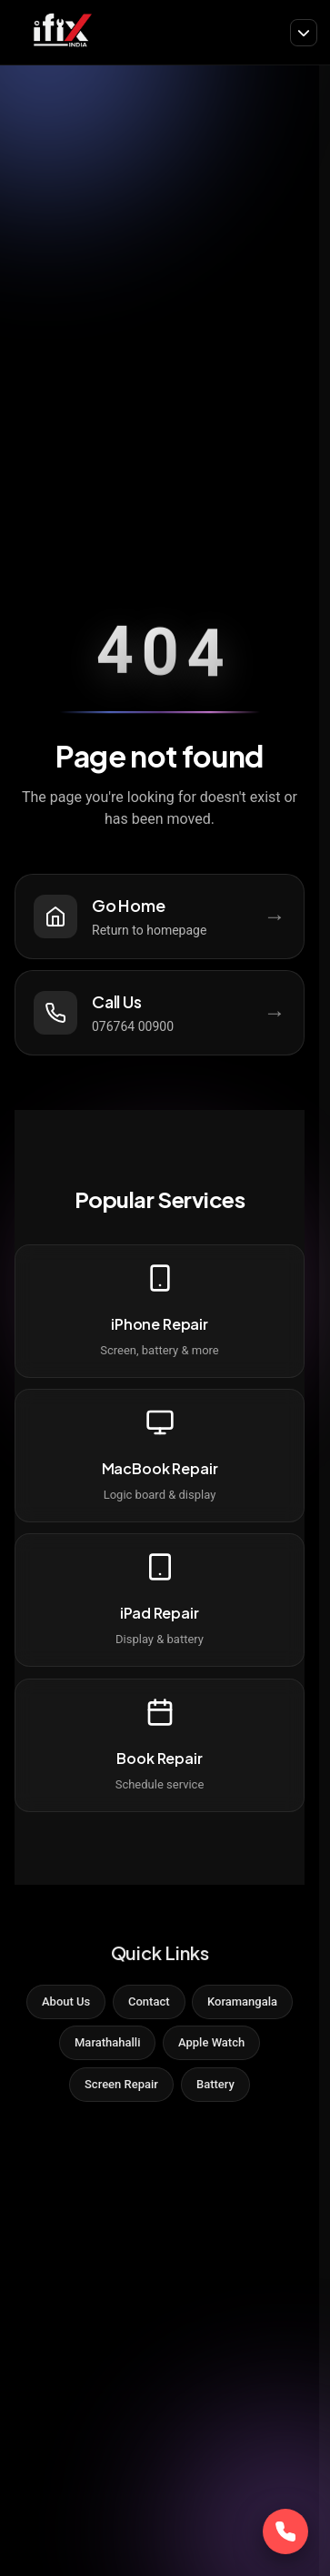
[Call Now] (285, 2531)
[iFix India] (61, 32)
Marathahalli (107, 2042)
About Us (66, 2001)
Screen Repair (121, 2084)
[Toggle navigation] (303, 32)
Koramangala (242, 2001)
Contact (149, 2001)
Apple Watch (211, 2042)
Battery (215, 2084)
